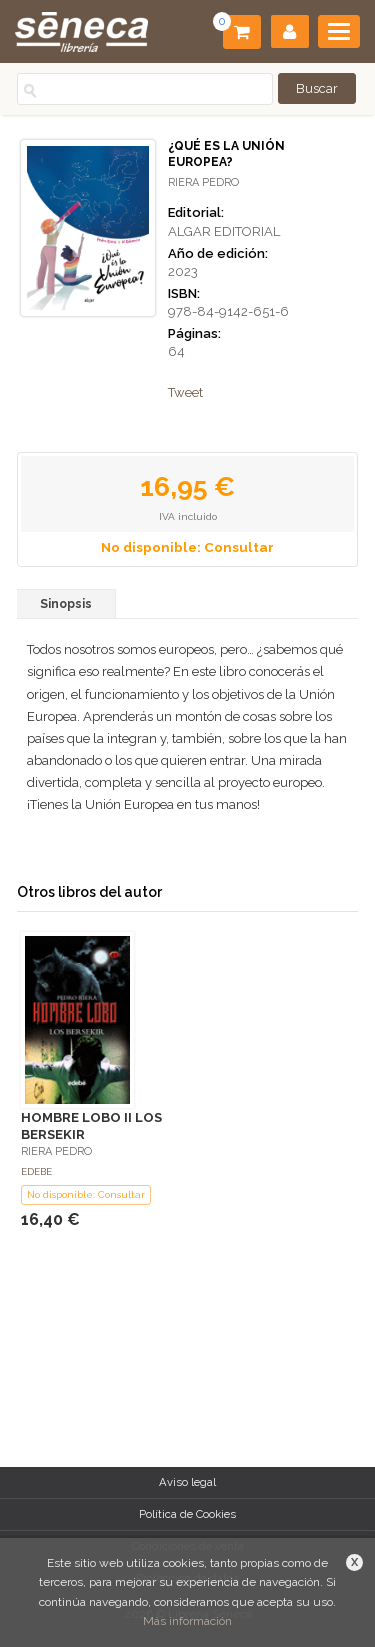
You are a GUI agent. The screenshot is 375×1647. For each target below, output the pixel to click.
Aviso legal (187, 1482)
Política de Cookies (187, 1514)
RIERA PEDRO (203, 182)
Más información (187, 1621)
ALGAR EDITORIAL (224, 231)
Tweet (185, 392)
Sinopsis (66, 604)
